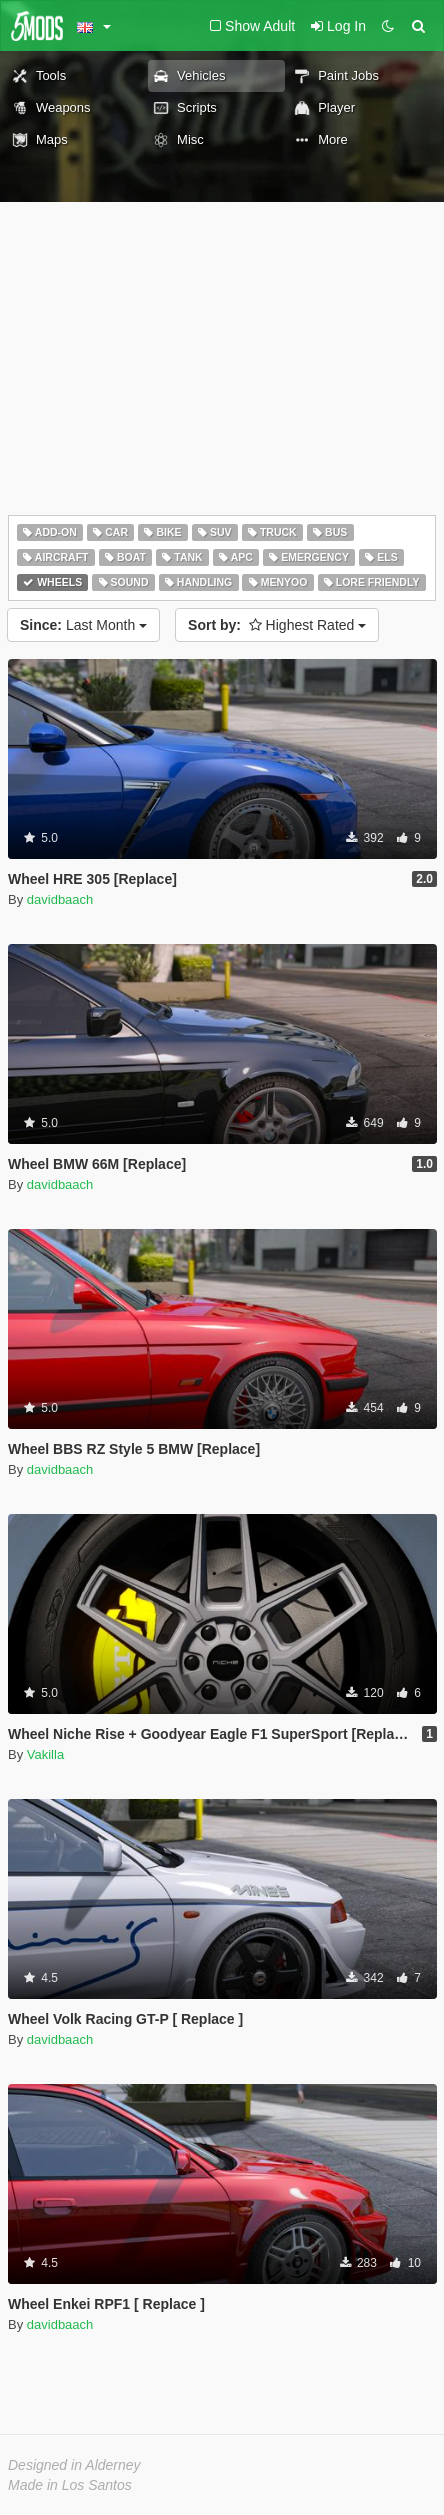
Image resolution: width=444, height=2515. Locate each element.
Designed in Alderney (74, 2465)
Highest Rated (277, 625)
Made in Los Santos (70, 2485)
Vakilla (45, 1754)
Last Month (83, 625)
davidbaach (60, 899)
